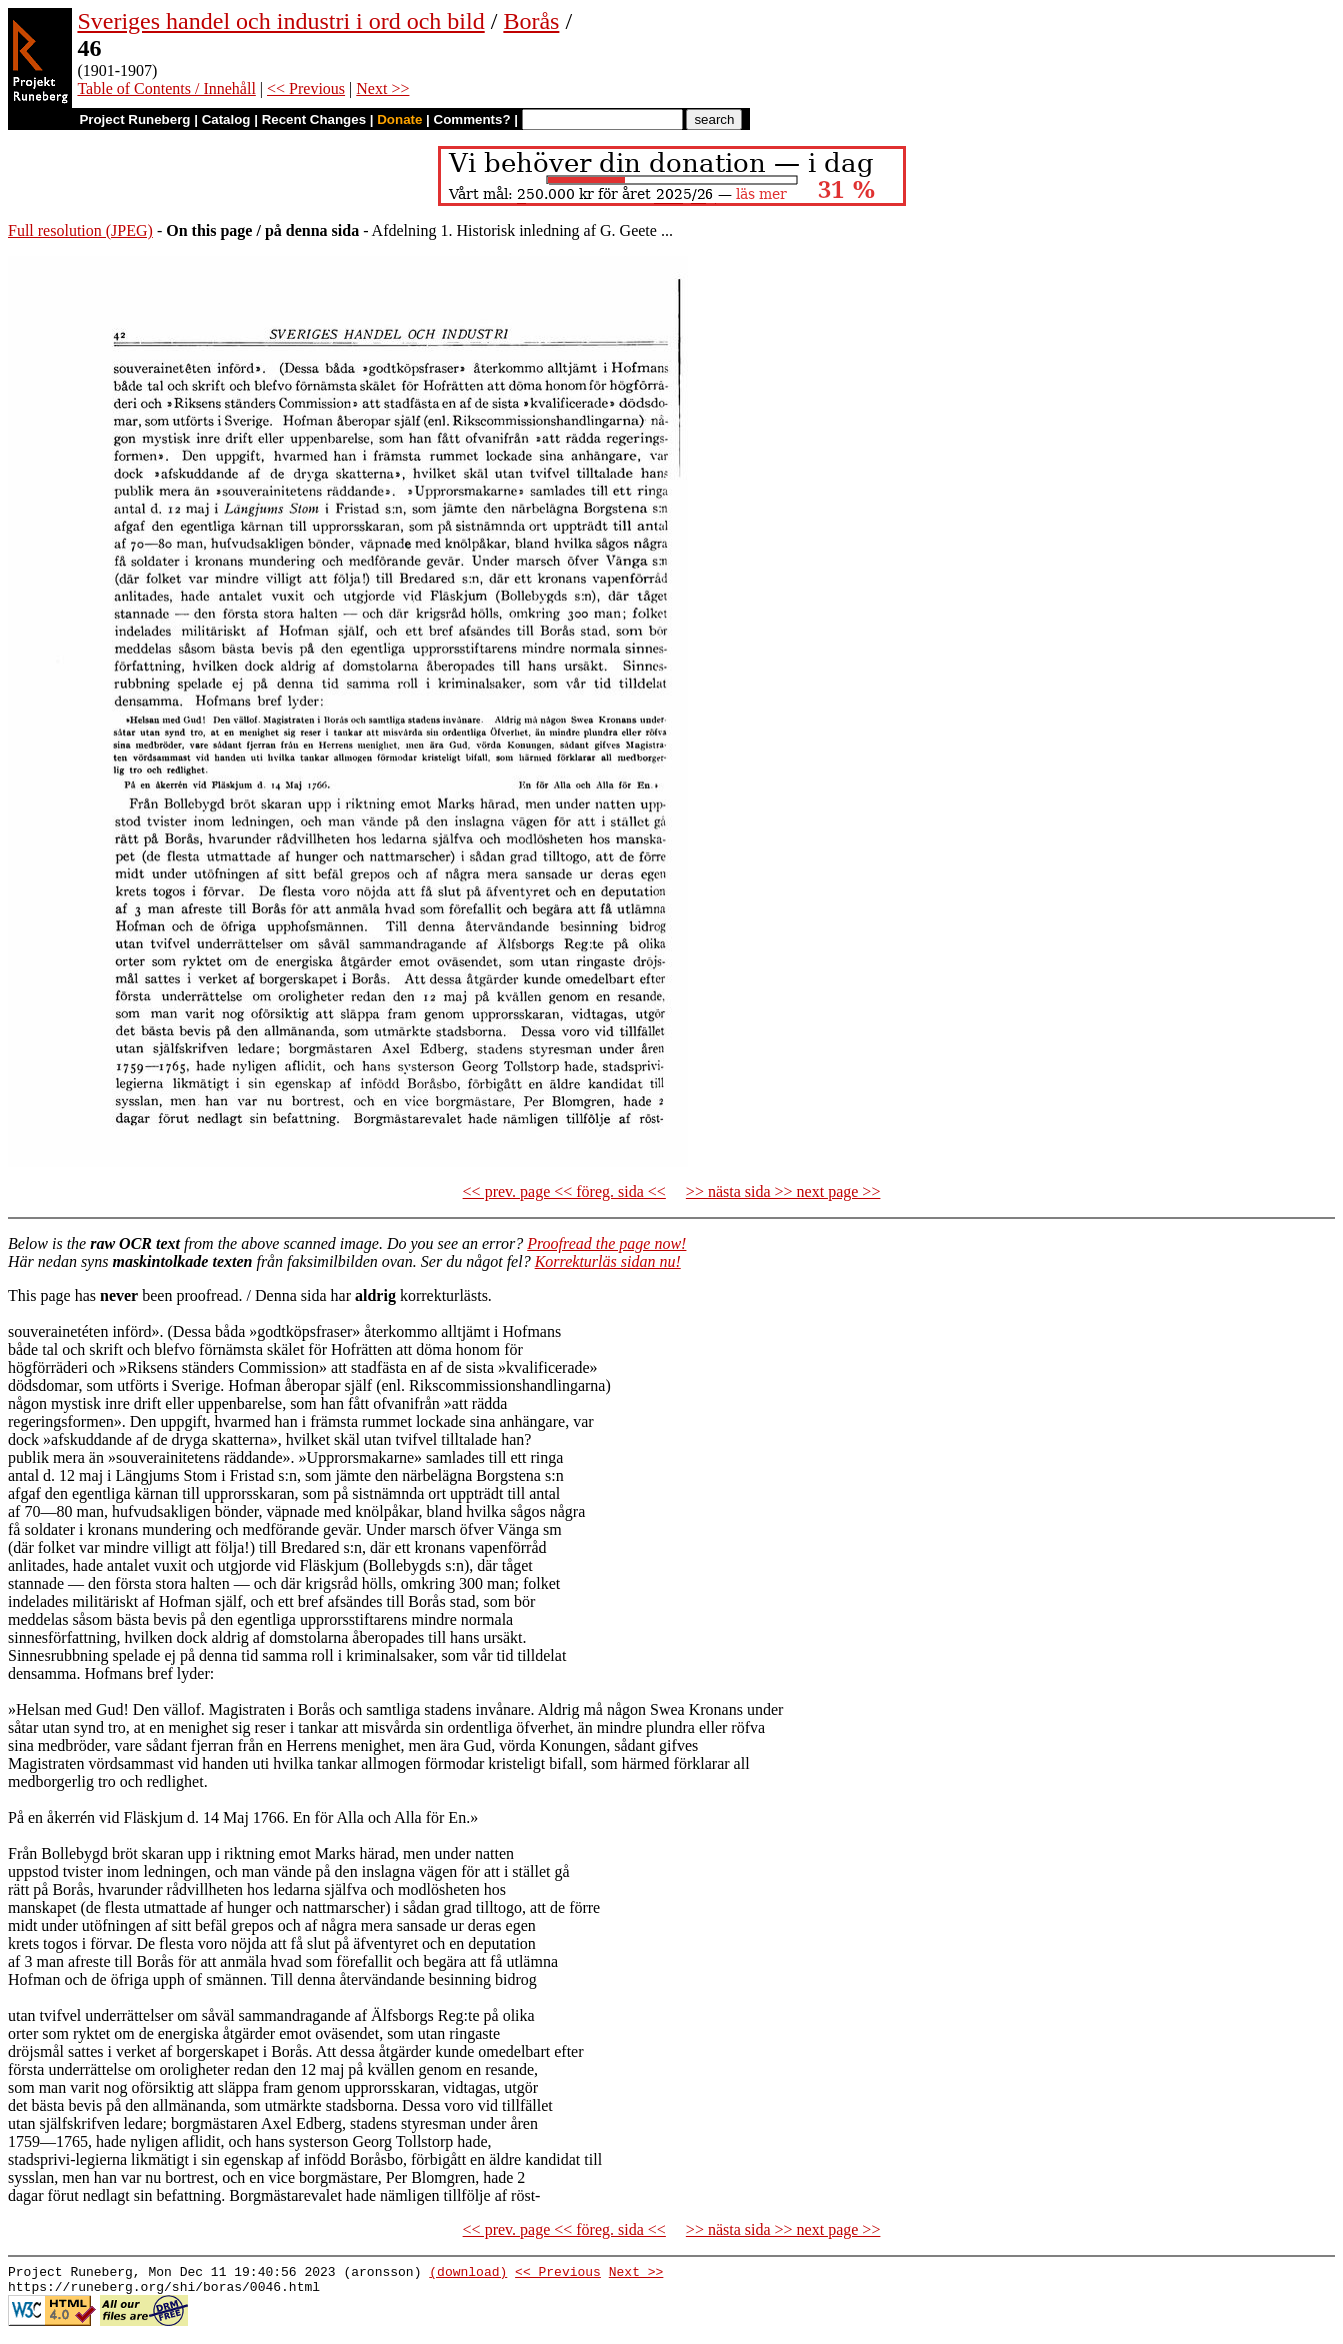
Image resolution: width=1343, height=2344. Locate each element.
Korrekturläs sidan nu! (608, 1261)
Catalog (226, 119)
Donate (399, 119)
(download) (468, 2274)
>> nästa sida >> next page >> (783, 1191)
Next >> (382, 88)
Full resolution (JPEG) (80, 230)
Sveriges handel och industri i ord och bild (280, 21)
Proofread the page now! (606, 1243)
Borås (531, 21)
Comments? (472, 119)
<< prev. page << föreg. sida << (564, 1191)
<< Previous (306, 88)
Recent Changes (314, 119)
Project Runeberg (134, 119)
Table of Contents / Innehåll (166, 88)
